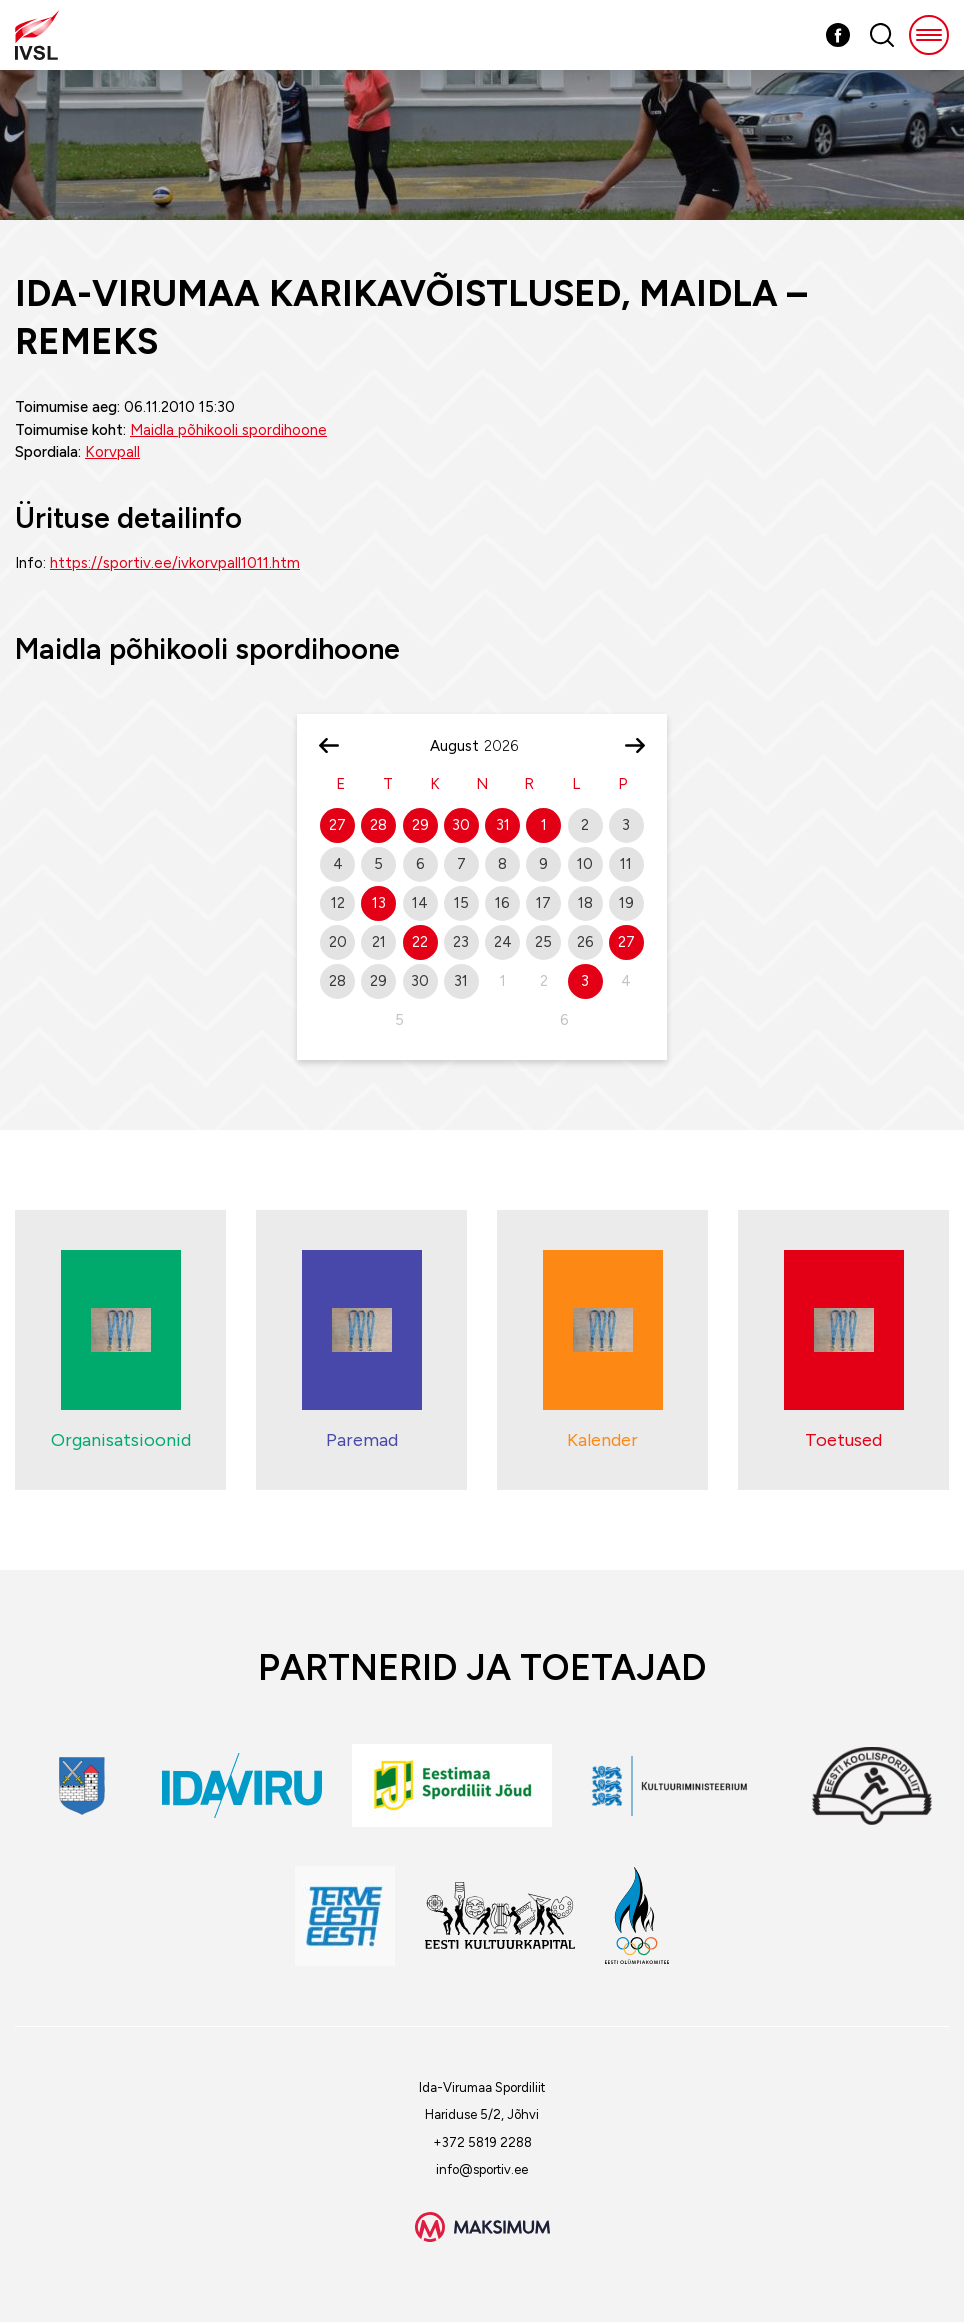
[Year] (509, 746)
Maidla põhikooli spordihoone (228, 430)
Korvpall (112, 452)
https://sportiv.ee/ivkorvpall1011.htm (175, 563)
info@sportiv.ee (482, 2169)
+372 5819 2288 (482, 2142)
